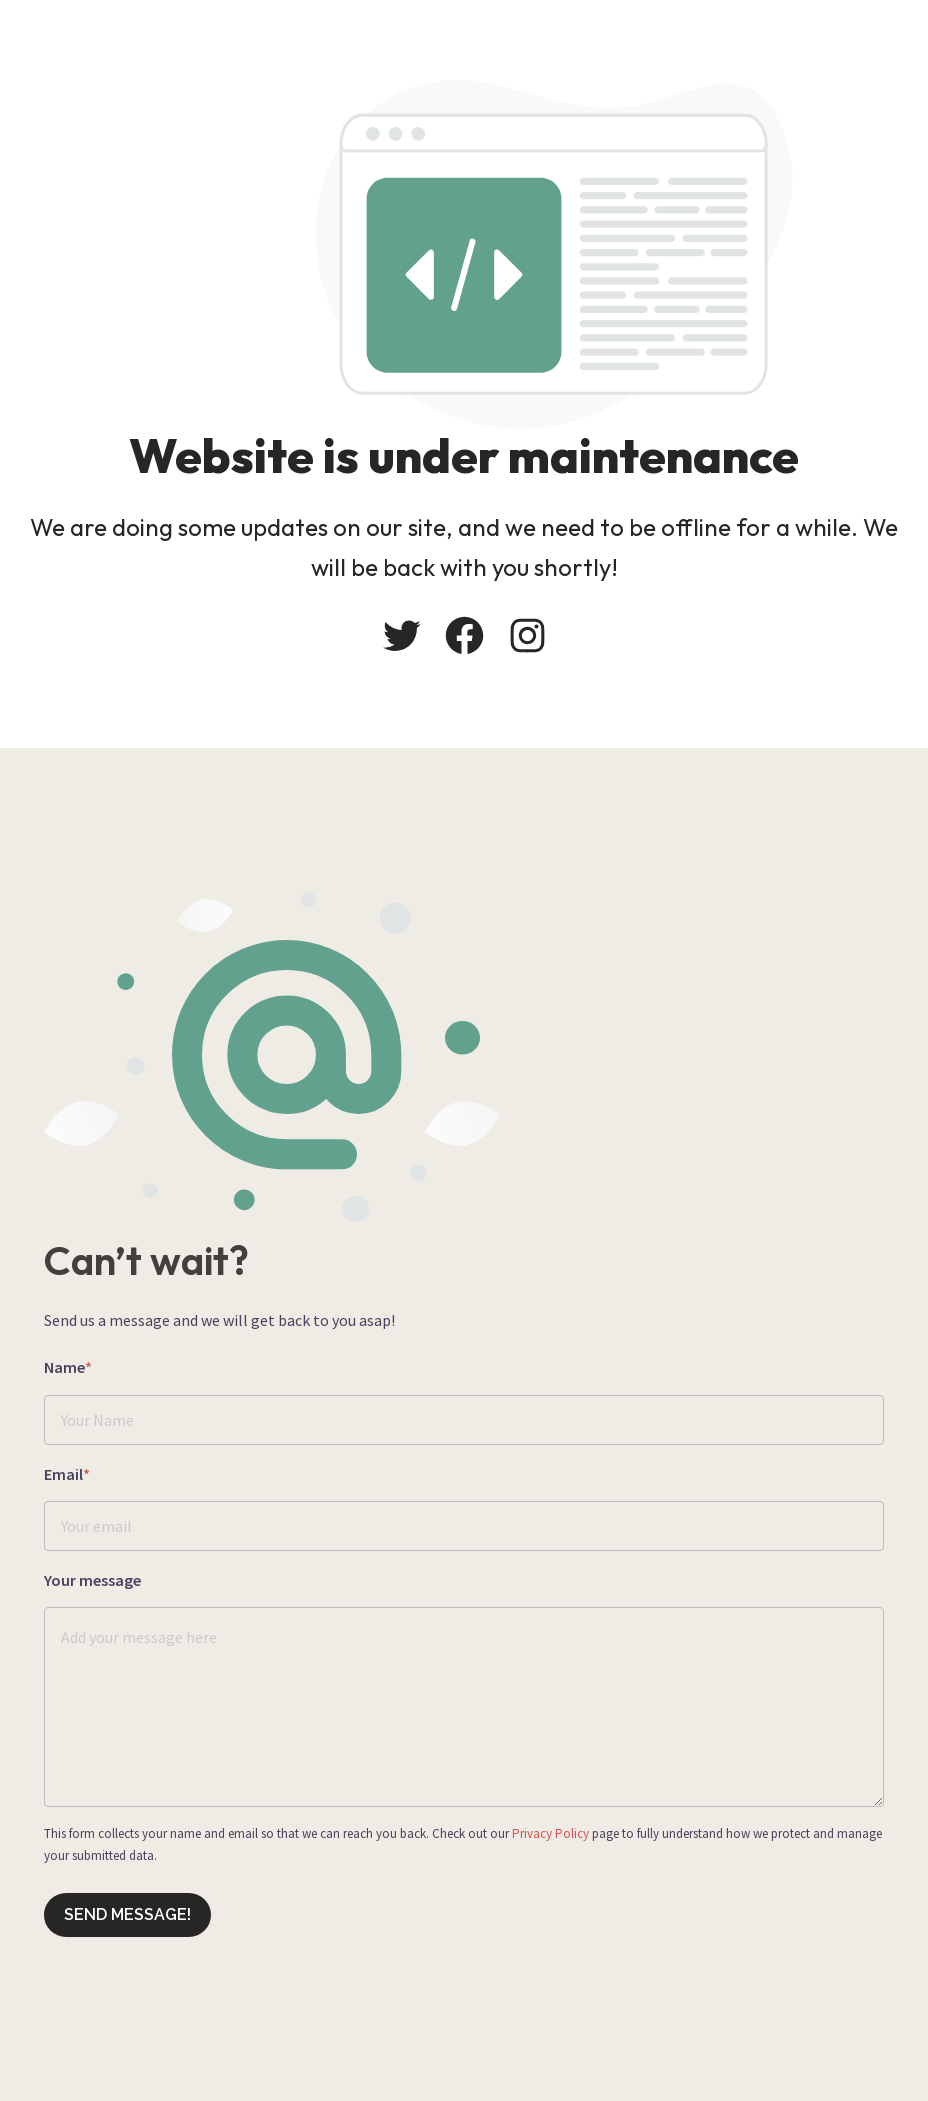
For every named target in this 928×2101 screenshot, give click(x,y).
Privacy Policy (550, 1833)
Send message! (127, 1914)
